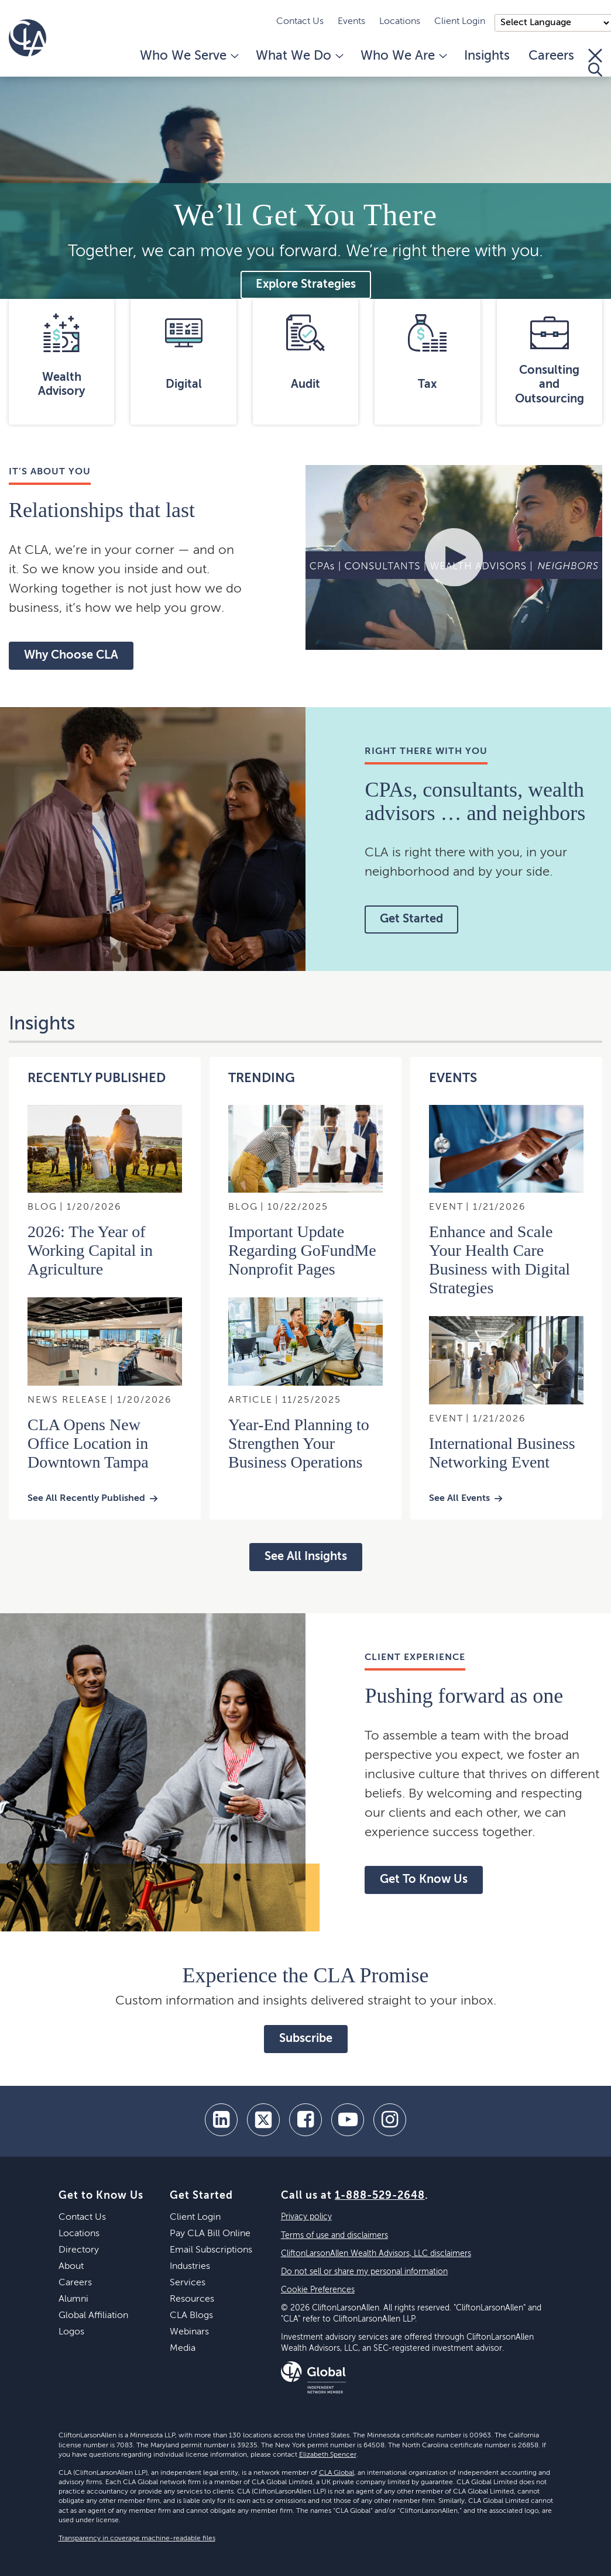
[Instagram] (389, 2119)
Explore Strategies (306, 285)
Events (351, 21)
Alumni (73, 2299)
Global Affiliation (93, 2315)
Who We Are (403, 56)
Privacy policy (306, 2217)
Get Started (411, 919)
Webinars (189, 2332)
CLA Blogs (191, 2315)
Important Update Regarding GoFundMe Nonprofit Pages (302, 1250)
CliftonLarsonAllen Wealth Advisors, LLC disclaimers (376, 2254)
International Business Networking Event (502, 1452)
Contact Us (300, 21)
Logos (71, 2332)
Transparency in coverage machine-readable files (137, 2538)
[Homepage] (27, 38)
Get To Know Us (424, 1880)
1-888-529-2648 (380, 2196)
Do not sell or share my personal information (364, 2272)
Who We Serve (188, 56)
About (71, 2266)
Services (187, 2283)
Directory (79, 2250)
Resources (192, 2299)
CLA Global (336, 2473)
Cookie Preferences (318, 2290)
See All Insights (306, 1557)
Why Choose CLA (71, 656)
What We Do (299, 56)
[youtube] (347, 2119)
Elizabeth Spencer (327, 2454)
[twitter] (263, 2119)
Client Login (459, 21)
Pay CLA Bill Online (210, 2233)
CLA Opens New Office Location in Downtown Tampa (88, 1443)
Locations (399, 21)
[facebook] (305, 2119)
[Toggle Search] (595, 63)
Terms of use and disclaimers (334, 2235)
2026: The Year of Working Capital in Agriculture (90, 1250)
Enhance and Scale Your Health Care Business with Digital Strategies (499, 1259)
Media (182, 2348)
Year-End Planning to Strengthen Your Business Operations (298, 1443)
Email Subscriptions (211, 2250)
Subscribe (305, 2039)
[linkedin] (221, 2119)
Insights (487, 56)
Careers (551, 56)
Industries (190, 2266)
